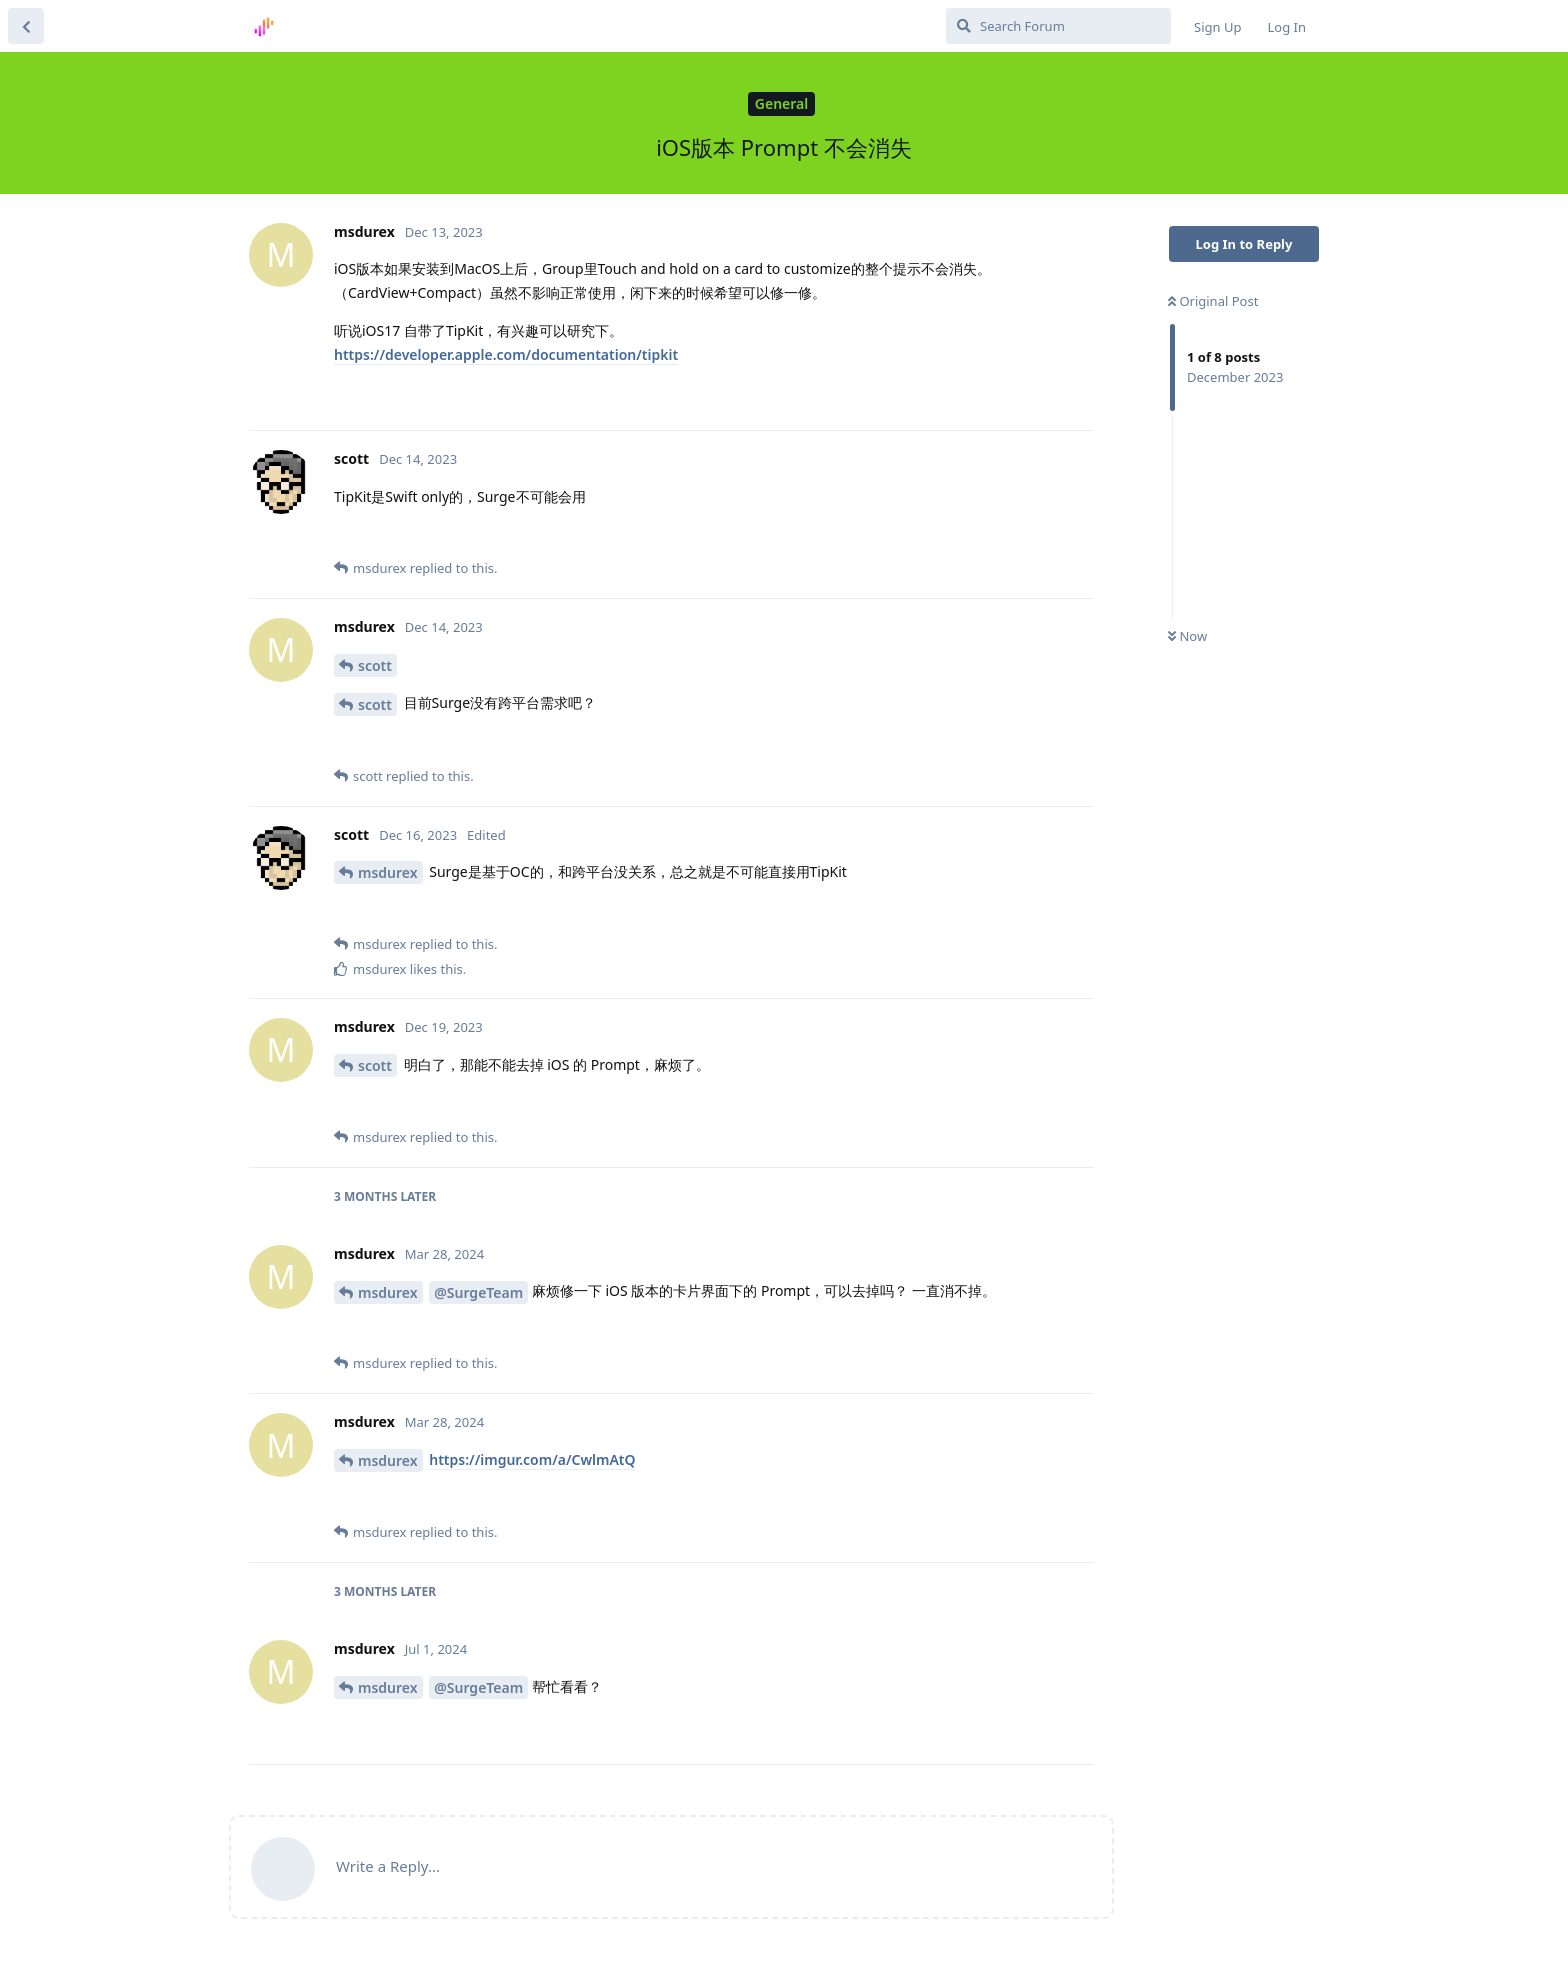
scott (375, 665)
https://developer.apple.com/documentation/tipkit (506, 354)
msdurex (388, 872)
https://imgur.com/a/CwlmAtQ (532, 1459)
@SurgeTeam (478, 1292)
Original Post (1213, 301)
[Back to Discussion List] (26, 26)
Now (1187, 636)
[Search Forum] (1058, 26)
